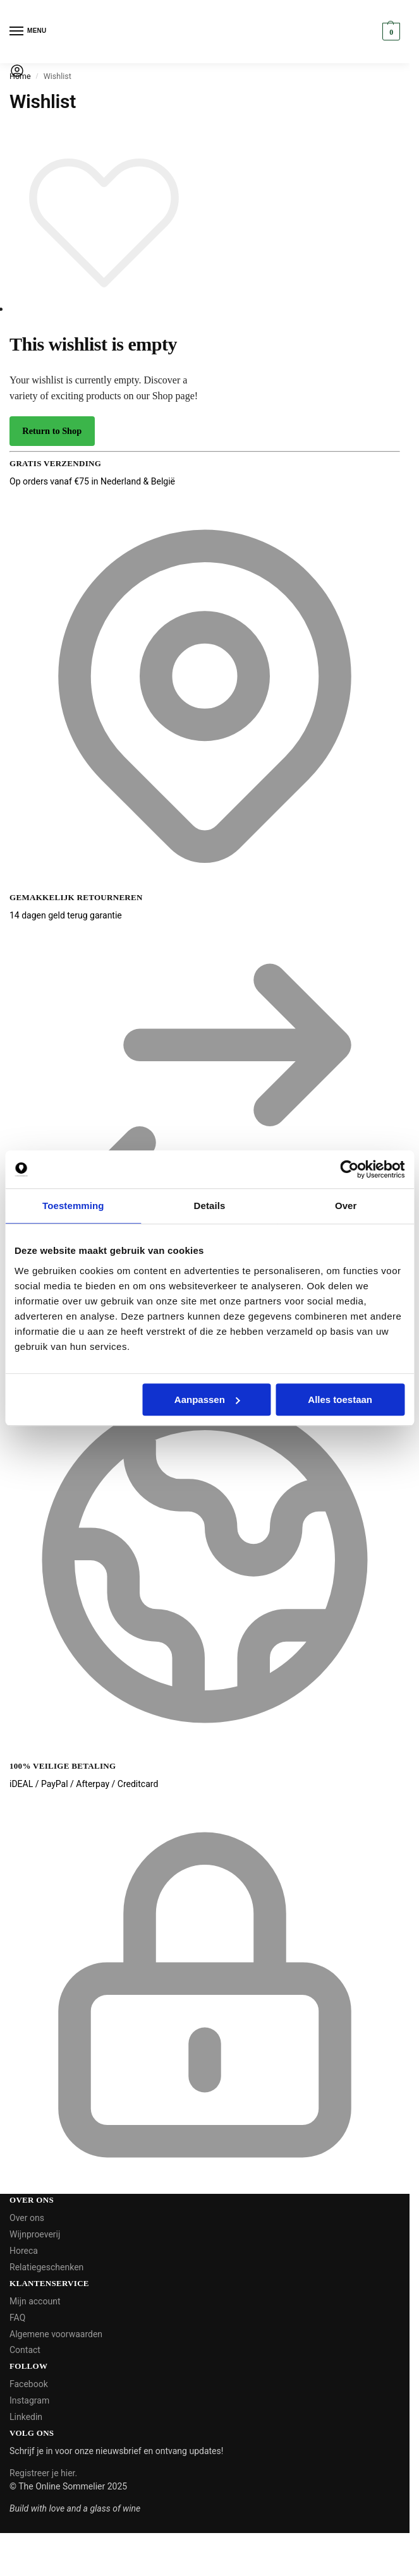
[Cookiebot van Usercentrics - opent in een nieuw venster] (349, 1169)
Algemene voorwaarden (55, 2334)
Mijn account (34, 2301)
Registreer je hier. (43, 2473)
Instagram (29, 2400)
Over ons (26, 2218)
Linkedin (25, 2417)
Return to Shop (52, 431)
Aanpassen (207, 1399)
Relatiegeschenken (46, 2267)
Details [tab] (210, 1205)
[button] (389, 31)
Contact (24, 2350)
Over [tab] (346, 1205)
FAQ (17, 2318)
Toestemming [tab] (73, 1205)
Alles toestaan (340, 1399)
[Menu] (28, 31)
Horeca (23, 2251)
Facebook (28, 2384)
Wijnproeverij (34, 2234)
